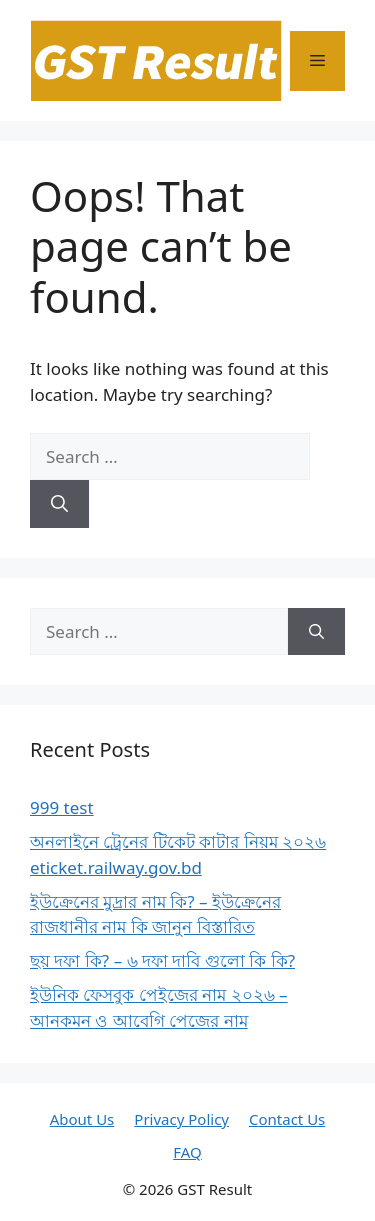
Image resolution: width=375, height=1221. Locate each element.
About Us (82, 1119)
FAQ (187, 1152)
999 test (62, 807)
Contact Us (287, 1119)
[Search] (59, 504)
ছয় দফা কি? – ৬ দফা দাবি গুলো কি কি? (162, 960)
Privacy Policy (181, 1119)
